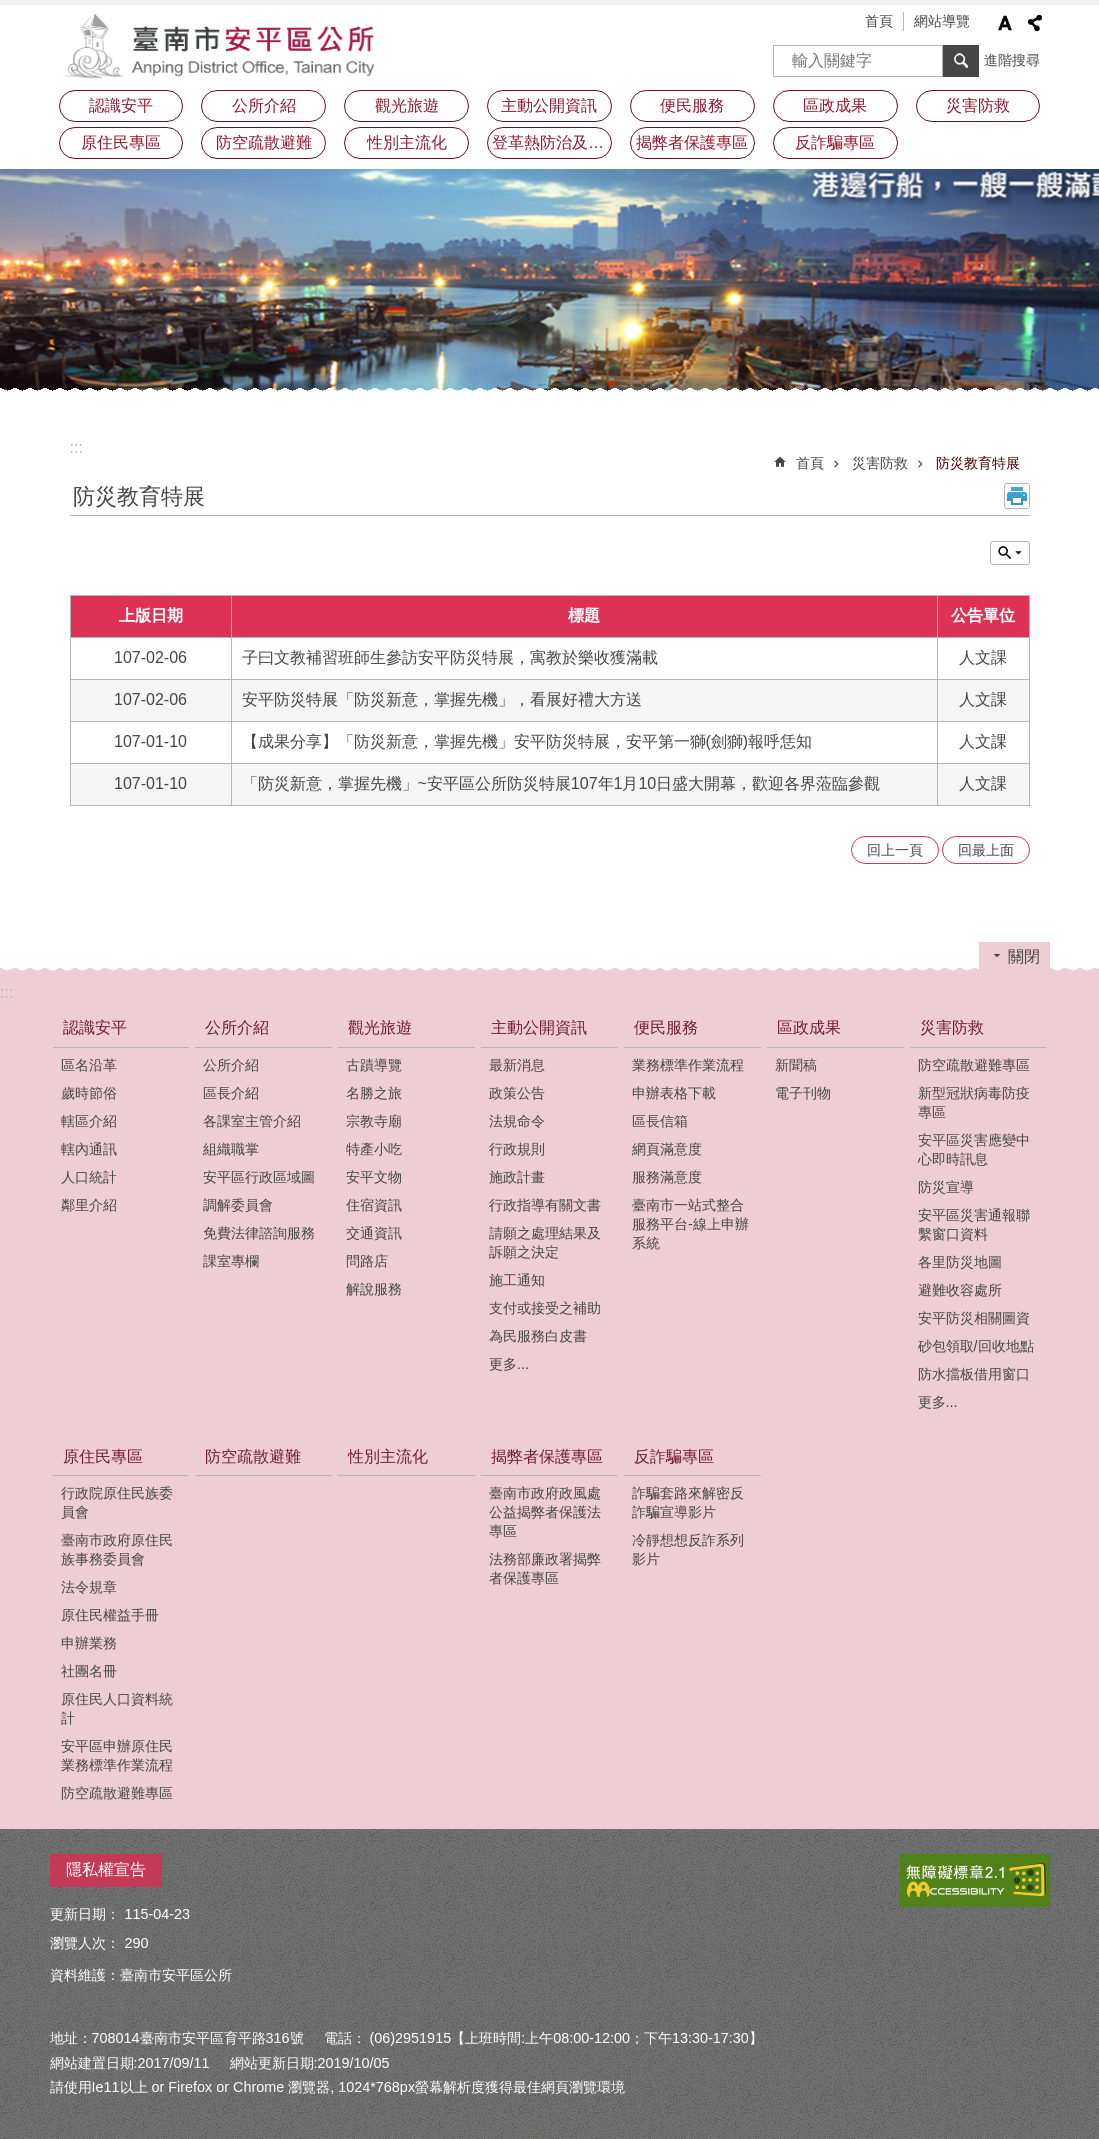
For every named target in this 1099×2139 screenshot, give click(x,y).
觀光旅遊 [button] (407, 105)
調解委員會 (238, 1205)
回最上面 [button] (986, 850)
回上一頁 (895, 850)
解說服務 (374, 1289)
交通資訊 (374, 1233)
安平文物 (374, 1177)
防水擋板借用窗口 (974, 1374)
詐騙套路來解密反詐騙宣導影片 (688, 1502)
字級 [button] (1005, 23)
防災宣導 (946, 1187)
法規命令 (517, 1121)
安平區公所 (225, 45)
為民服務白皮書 (538, 1336)
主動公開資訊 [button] (549, 105)
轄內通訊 (89, 1149)
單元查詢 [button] (1010, 553)
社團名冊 (89, 1671)
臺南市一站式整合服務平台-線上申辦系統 (690, 1224)
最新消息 (517, 1065)
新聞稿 (796, 1065)
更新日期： (85, 1914)
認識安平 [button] (121, 105)
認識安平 (95, 1027)
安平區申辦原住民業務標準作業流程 (117, 1755)
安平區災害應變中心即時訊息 (974, 1149)
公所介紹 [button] (264, 105)
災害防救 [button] (978, 105)
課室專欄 (231, 1261)
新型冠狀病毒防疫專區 (974, 1102)
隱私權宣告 (106, 1869)
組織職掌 (231, 1149)
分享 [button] (1035, 23)
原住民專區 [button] (121, 142)
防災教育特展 (978, 463)
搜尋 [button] (961, 61)
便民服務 (666, 1027)
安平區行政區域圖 (259, 1177)
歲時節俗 (89, 1093)
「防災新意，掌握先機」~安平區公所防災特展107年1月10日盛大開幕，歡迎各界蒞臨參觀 (561, 783)
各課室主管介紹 (252, 1121)
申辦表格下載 (674, 1093)
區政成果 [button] (835, 105)
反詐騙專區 (674, 1456)
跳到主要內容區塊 (10, 10)
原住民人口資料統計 (117, 1708)
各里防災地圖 (960, 1262)
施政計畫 (517, 1177)
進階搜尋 (1012, 60)
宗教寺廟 (374, 1121)
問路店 (367, 1261)
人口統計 (89, 1177)
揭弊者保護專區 (547, 1456)
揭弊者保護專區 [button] (692, 142)
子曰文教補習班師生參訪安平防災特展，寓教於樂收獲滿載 (450, 657)
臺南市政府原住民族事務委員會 (117, 1549)
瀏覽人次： (85, 1943)
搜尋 (789, 54)
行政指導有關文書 (545, 1205)
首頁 (879, 21)
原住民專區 (103, 1456)
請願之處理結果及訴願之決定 (545, 1242)
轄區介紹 (89, 1121)
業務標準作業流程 (688, 1065)
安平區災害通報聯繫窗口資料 (974, 1224)
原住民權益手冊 (110, 1615)
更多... (509, 1364)
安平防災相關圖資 (974, 1318)
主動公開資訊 (539, 1027)
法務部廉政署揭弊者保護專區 (545, 1568)
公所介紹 (237, 1027)
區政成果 (809, 1027)
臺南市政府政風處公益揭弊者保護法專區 (545, 1512)
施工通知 (517, 1280)
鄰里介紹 (89, 1205)
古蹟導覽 (374, 1065)
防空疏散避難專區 (974, 1065)
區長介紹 (231, 1093)
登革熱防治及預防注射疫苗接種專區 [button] (552, 142)
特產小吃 (374, 1149)
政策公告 (517, 1093)
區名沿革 (89, 1065)
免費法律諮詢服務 (259, 1233)
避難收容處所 (960, 1290)
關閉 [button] (1024, 956)
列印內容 (1017, 496)
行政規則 (517, 1149)
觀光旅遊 (380, 1027)
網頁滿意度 (667, 1149)
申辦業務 (89, 1643)
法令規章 (89, 1587)
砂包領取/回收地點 (976, 1346)
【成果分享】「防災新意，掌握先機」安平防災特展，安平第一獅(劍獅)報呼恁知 (527, 741)
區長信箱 (660, 1121)
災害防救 (880, 463)
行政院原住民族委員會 (117, 1502)
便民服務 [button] (692, 105)
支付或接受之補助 (545, 1308)
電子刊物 (803, 1093)
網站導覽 (942, 21)
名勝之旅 (374, 1093)
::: (76, 447)
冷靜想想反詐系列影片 (688, 1549)
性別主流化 (407, 142)
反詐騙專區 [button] (835, 142)
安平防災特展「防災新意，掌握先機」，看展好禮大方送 (442, 699)
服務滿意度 (667, 1177)
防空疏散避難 (264, 142)
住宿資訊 (374, 1205)
